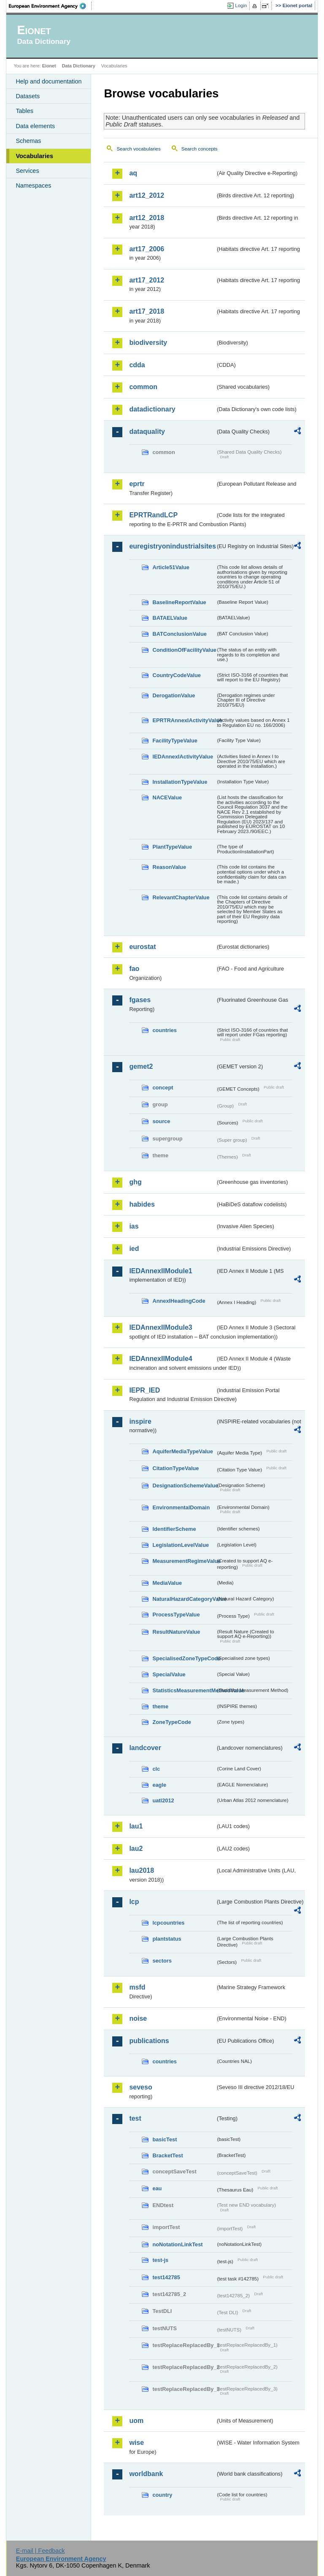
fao (134, 968)
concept (162, 1087)
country (162, 2495)
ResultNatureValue (176, 1632)
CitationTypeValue (175, 1468)
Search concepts (199, 148)
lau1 (136, 1826)
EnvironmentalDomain (181, 1507)
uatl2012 (163, 1800)
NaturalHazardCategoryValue (184, 1599)
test (135, 2118)
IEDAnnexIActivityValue (182, 756)
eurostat (142, 946)
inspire (140, 1421)
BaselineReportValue (179, 602)
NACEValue (167, 797)
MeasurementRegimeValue (184, 1561)
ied (134, 1248)
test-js (160, 2260)
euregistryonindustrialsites (172, 546)
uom (136, 2420)
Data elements (35, 126)
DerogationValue (173, 695)
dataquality (147, 431)
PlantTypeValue (172, 847)
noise (138, 2018)
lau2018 (141, 1870)
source (161, 1121)
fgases (140, 999)
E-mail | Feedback (40, 2550)
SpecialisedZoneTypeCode (184, 1658)
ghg (135, 1182)
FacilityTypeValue (174, 740)
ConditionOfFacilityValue (184, 650)
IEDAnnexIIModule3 (160, 1327)
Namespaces (33, 185)
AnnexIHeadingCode (178, 1301)
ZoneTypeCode (171, 1722)
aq (133, 173)
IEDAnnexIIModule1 (160, 1271)
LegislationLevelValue (180, 1545)
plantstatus (166, 1939)
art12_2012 (146, 195)
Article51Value (170, 567)
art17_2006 (146, 249)
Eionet (49, 65)
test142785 (166, 2277)
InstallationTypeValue (179, 782)
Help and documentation (48, 81)
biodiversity (148, 342)
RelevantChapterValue (180, 897)
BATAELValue (169, 618)
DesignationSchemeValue (184, 1485)
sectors (162, 1961)
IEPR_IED (144, 1390)
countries (164, 1030)
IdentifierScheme (174, 1529)
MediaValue (167, 1583)
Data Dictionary (78, 65)
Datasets (28, 96)
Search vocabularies (138, 148)
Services (27, 170)
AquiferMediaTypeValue (182, 1451)
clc (156, 1769)
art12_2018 (146, 217)
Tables (24, 111)
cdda (137, 364)
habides (141, 1204)
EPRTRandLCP (153, 515)
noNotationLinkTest (177, 2244)
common (143, 386)
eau (157, 2188)
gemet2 (141, 1066)
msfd (137, 1987)
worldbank (146, 2473)
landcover (145, 1747)
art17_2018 (146, 311)
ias (133, 1226)
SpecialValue (168, 1674)
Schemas (28, 140)
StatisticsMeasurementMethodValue (184, 1690)
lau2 (136, 1848)
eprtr (136, 483)
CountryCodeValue (176, 675)
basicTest (164, 2139)
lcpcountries (168, 1923)
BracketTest (167, 2155)
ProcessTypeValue (176, 1614)
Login (241, 5)
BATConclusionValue (179, 634)
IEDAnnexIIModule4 (160, 1358)
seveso (140, 2087)
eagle (159, 1785)
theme (160, 1706)
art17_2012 (146, 280)
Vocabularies (34, 156)
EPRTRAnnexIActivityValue (184, 720)
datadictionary (152, 409)
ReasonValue (169, 867)
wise (136, 2442)
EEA (50, 6)
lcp (134, 1901)
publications (149, 2040)
